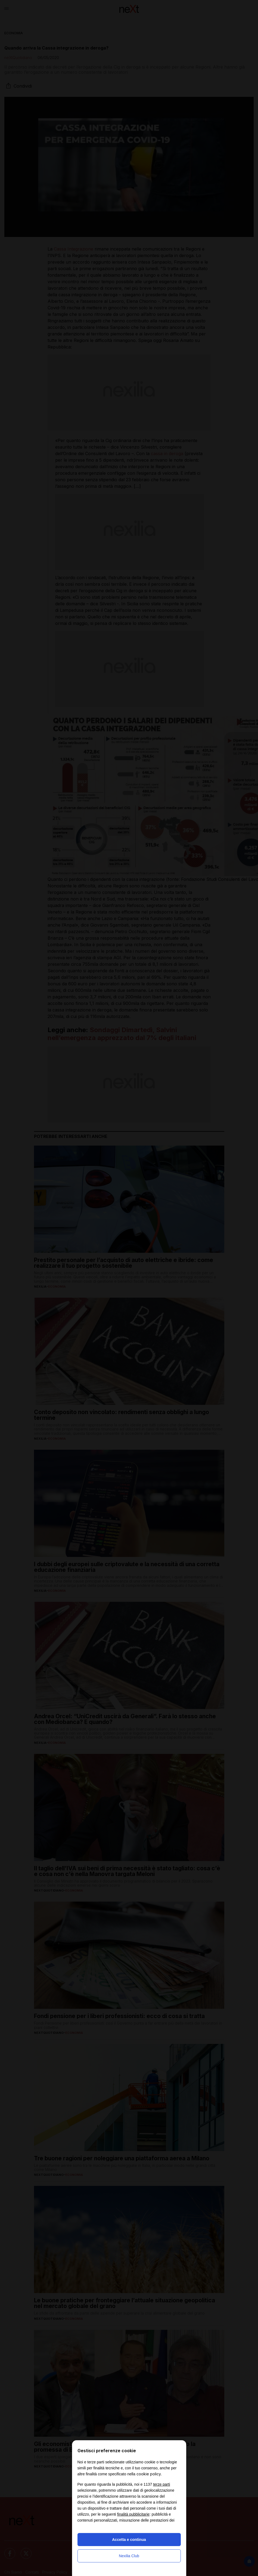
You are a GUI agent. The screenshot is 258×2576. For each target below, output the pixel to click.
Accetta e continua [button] (129, 2539)
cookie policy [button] (148, 2474)
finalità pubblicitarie (133, 2514)
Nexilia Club (129, 2556)
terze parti (161, 2484)
